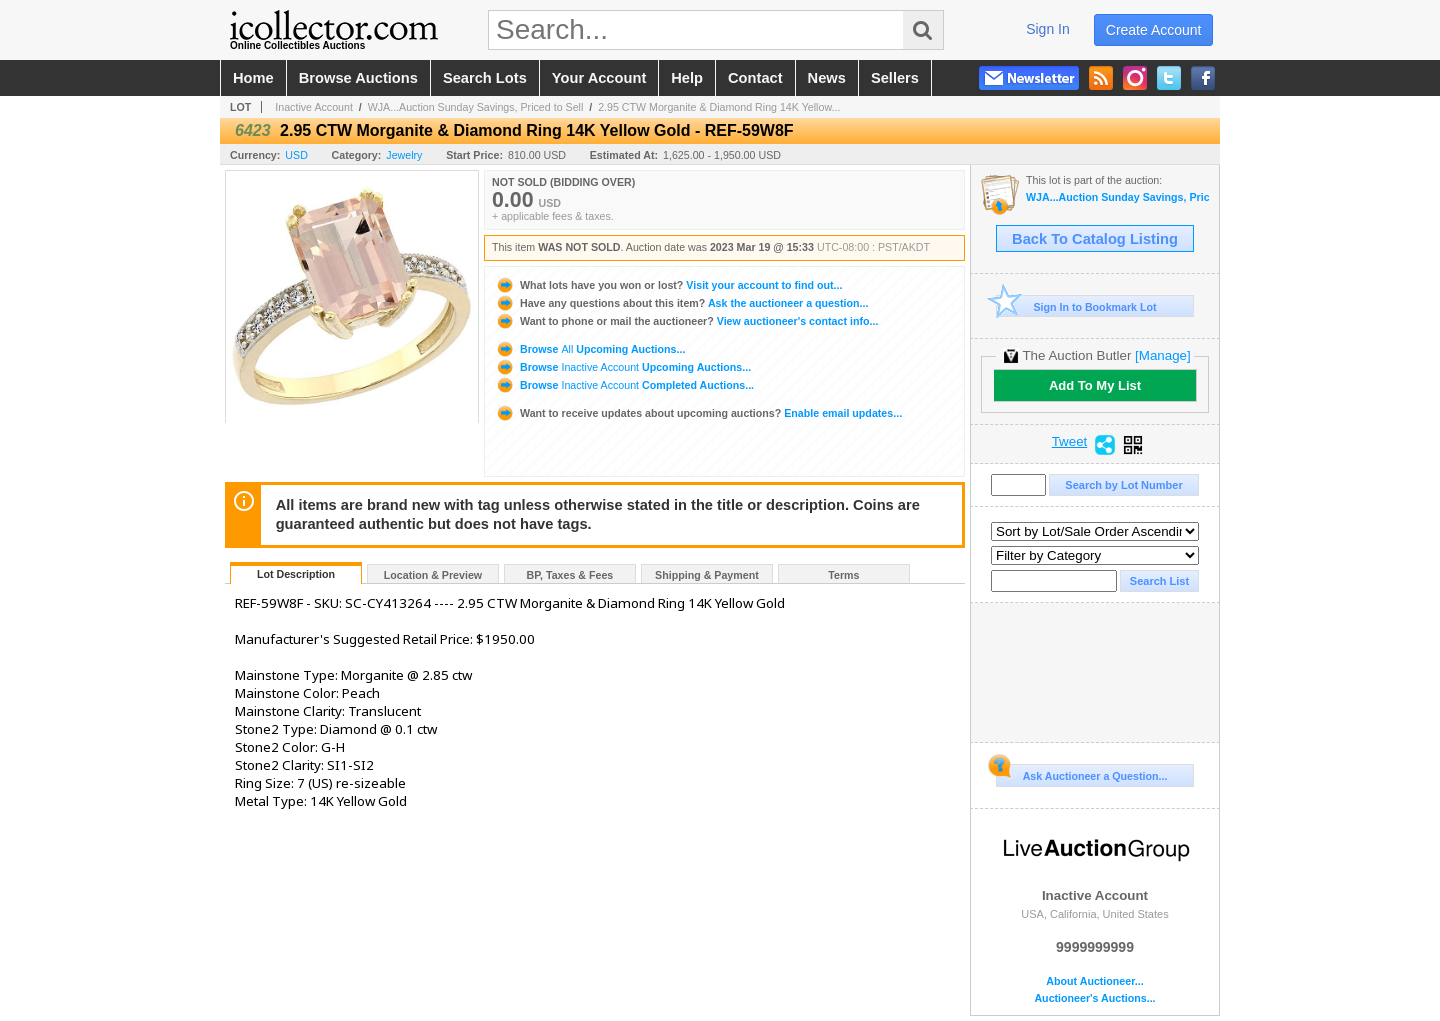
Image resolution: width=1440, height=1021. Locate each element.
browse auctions (358, 78)
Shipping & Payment (707, 575)
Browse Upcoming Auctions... (590, 349)
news (827, 78)
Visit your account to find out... (668, 285)
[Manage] (1162, 355)
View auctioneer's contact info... (686, 321)
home (253, 78)
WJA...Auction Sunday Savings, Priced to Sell (476, 107)
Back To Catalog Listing (1095, 239)
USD (296, 155)
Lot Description (296, 574)
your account (599, 78)
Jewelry (404, 155)
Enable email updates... (698, 413)
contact (755, 78)
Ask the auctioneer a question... (681, 303)
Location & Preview (433, 575)
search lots (485, 78)
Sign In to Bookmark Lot (1076, 306)
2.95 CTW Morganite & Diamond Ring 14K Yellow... (719, 107)
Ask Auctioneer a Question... (1081, 773)
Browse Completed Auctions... (624, 385)
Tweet (1070, 442)
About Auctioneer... (1094, 981)
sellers (895, 78)
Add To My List (1095, 385)
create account (1154, 30)
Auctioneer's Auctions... (1094, 998)
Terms (843, 575)
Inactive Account (314, 107)
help (687, 78)
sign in (1048, 29)
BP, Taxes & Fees (570, 575)
